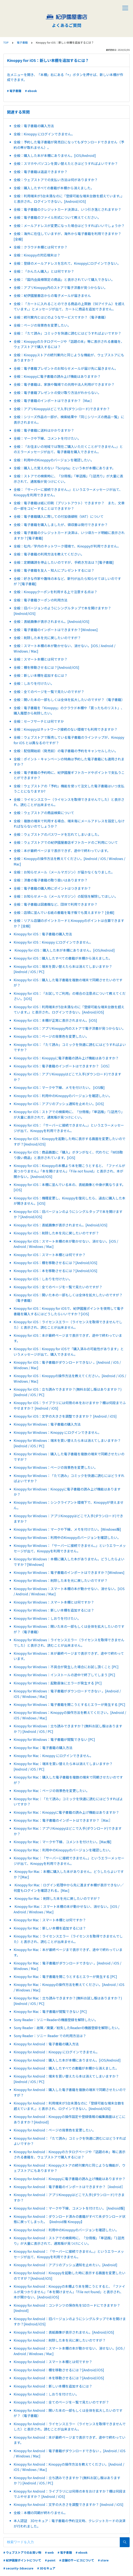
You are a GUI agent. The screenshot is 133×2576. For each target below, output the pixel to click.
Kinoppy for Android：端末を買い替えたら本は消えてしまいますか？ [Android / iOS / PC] (66, 2079)
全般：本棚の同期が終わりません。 (40, 2512)
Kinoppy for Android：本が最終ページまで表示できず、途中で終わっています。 (69, 2440)
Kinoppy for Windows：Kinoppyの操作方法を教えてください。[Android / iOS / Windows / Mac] (70, 1715)
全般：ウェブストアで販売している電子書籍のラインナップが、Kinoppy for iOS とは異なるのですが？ (69, 740)
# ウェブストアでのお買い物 (22, 2552)
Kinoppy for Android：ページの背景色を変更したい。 (55, 2130)
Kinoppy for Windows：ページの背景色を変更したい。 (55, 1467)
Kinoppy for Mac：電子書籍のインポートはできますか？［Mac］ (63, 1820)
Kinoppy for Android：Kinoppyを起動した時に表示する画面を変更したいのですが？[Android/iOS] (69, 2275)
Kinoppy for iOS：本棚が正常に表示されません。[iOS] (55, 1020)
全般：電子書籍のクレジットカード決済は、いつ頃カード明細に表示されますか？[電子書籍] (69, 535)
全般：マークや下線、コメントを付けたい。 (47, 438)
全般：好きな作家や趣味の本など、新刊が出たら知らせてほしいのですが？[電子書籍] (67, 581)
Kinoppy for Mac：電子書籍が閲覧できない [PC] (50, 2011)
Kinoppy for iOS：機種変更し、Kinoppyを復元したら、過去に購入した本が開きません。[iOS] (69, 1200)
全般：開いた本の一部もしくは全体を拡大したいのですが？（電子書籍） (69, 699)
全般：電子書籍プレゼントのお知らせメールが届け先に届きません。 (66, 368)
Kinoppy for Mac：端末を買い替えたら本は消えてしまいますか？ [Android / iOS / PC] (63, 1766)
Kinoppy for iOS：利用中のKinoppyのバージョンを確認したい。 (63, 1095)
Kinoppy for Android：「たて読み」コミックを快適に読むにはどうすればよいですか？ (70, 2141)
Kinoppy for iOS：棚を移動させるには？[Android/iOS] (55, 1262)
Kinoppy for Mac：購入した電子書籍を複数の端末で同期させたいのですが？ (68, 1780)
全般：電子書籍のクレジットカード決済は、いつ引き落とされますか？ (67, 209)
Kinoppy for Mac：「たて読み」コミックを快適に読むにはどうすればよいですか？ (68, 1801)
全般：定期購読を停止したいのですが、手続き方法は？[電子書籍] (64, 562)
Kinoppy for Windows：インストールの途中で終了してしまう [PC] (64, 1674)
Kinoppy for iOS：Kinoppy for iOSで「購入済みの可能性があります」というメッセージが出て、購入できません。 (69, 1351)
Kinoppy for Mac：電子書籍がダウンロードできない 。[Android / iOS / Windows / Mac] (67, 1965)
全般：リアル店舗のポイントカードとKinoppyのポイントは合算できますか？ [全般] (69, 923)
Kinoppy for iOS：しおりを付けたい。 (43, 1278)
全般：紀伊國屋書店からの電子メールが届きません (52, 295)
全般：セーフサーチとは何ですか (39, 721)
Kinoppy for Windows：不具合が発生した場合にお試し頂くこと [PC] (66, 1666)
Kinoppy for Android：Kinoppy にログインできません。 (56, 2051)
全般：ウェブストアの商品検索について (44, 812)
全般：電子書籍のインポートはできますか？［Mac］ (54, 400)
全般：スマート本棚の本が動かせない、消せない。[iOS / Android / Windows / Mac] (64, 648)
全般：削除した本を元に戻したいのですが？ (47, 637)
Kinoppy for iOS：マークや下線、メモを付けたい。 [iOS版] (59, 1087)
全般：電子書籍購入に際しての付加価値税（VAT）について (59, 516)
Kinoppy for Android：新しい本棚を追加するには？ (53, 2386)
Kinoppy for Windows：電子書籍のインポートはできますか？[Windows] (69, 1572)
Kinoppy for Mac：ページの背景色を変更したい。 (51, 1790)
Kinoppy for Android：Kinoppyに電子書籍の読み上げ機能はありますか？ (69, 2178)
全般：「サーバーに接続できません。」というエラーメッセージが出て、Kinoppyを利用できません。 (68, 492)
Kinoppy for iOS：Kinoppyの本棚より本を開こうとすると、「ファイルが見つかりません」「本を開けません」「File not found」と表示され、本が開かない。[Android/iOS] (69, 1171)
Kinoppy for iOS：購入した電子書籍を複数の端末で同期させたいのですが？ (68, 982)
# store (103, 2560)
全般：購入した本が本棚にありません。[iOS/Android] (55, 155)
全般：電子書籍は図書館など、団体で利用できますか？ (55, 904)
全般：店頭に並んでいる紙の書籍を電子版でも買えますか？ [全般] (64, 912)
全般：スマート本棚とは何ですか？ (40, 659)
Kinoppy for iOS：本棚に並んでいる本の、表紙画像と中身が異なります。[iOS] (69, 1187)
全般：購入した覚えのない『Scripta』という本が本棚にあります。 (64, 467)
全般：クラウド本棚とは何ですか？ (40, 247)
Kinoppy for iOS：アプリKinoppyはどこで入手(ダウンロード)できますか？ (67, 1076)
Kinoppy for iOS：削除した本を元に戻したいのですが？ (56, 1232)
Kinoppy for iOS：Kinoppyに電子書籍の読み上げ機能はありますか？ (66, 1057)
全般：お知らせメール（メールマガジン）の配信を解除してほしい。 (66, 896)
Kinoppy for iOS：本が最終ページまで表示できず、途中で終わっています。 (68, 1338)
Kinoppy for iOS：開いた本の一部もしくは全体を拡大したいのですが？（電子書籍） (68, 1297)
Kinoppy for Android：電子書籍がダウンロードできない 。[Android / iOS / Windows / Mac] (69, 2453)
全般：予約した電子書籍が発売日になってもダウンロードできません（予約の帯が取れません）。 (69, 144)
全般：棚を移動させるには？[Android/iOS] (46, 667)
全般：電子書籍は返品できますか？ (40, 171)
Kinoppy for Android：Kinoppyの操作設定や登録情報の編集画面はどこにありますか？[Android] (69, 2119)
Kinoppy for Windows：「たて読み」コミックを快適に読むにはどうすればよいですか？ (69, 1478)
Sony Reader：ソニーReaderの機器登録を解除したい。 (56, 2019)
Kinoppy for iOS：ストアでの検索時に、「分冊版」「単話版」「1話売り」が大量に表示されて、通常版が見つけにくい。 (69, 1114)
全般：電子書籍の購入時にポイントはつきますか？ (52, 888)
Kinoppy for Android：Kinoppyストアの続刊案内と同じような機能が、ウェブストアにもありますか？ (69, 2168)
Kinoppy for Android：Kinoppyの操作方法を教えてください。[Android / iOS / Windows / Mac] (69, 2467)
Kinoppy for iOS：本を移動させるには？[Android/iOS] (55, 1270)
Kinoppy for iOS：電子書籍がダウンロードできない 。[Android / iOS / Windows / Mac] (67, 1365)
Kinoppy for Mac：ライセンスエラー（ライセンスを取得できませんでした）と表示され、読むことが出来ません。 (68, 1939)
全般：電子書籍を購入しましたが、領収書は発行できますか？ (61, 524)
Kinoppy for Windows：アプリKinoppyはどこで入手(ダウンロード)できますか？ (68, 1518)
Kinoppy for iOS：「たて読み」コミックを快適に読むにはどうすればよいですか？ (70, 1047)
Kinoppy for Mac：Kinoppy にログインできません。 (53, 1755)
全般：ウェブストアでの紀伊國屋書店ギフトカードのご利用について (66, 842)
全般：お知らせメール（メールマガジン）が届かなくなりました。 (64, 872)
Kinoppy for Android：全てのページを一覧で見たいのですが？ (61, 2402)
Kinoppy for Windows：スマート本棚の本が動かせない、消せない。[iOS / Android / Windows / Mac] (69, 1591)
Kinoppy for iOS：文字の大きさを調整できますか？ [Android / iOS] (65, 1416)
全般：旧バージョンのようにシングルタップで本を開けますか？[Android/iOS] (62, 610)
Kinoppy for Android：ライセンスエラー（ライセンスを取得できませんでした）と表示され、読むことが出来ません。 (70, 2426)
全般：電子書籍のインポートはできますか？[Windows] (56, 629)
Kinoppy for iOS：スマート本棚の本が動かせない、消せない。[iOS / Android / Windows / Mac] (66, 1244)
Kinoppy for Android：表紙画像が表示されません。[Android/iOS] (64, 2332)
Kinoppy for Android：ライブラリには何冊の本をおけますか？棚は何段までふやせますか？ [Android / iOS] (70, 2494)
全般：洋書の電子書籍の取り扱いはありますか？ (51, 880)
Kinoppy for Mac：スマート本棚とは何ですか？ (50, 1919)
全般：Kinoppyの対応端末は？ (37, 255)
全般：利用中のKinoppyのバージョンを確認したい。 (54, 459)
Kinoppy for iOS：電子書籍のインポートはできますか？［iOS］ (62, 1065)
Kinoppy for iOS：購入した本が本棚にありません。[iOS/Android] (64, 950)
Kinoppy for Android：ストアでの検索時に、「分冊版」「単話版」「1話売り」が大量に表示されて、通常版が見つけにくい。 (69, 2240)
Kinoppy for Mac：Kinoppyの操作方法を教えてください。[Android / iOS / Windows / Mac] (69, 1987)
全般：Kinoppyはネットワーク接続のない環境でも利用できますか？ (65, 729)
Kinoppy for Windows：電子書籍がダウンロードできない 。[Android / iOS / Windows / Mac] (67, 1693)
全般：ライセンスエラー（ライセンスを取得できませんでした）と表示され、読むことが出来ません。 (69, 802)
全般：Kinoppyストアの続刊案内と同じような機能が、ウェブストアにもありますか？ (69, 357)
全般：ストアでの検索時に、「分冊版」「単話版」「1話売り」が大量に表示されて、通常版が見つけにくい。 (68, 478)
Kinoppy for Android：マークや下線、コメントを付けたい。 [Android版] (69, 2208)
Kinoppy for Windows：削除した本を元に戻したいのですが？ (61, 1580)
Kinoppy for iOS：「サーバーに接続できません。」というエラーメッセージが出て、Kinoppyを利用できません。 (69, 1128)
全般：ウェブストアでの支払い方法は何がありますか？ (56, 179)
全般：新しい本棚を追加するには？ (40, 675)
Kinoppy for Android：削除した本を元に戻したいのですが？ (60, 2340)
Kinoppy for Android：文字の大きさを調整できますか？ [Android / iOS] (68, 2504)
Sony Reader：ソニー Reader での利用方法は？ (50, 2035)
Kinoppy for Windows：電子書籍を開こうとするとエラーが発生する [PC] (69, 1704)
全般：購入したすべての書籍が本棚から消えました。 (54, 187)
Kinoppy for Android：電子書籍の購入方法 (46, 2043)
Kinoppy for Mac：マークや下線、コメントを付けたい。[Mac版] (62, 1841)
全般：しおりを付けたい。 (34, 683)
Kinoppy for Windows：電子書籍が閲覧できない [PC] (54, 1739)
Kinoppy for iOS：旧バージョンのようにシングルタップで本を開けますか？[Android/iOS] (68, 1214)
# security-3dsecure (18, 2568)
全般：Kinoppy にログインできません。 (44, 133)
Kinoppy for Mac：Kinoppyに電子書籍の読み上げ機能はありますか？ (66, 1812)
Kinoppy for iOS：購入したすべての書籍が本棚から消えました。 (63, 958)
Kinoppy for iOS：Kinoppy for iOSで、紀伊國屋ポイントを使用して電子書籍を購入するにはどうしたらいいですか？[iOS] (69, 1311)
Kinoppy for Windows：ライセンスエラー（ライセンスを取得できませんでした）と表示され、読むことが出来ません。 (69, 1642)
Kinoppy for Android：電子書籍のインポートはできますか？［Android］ (69, 2186)
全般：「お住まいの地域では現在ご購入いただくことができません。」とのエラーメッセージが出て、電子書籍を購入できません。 (68, 449)
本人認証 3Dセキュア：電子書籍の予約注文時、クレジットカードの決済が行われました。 (69, 2523)
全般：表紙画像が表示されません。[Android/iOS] (51, 621)
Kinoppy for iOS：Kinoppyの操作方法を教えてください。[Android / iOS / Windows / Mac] (70, 1378)
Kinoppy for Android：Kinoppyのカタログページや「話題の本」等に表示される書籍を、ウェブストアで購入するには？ (69, 2154)
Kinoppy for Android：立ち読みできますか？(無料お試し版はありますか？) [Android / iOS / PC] (67, 2480)
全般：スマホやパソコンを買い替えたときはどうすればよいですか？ (66, 163)
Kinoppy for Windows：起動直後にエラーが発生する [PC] (58, 1682)
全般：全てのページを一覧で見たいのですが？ (49, 691)
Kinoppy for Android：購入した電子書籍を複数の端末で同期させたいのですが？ (70, 2092)
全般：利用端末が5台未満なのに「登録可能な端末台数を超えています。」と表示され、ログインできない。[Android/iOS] (69, 198)
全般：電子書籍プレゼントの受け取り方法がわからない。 (57, 392)
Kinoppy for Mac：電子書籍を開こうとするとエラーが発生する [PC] (65, 1976)
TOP (6, 42)
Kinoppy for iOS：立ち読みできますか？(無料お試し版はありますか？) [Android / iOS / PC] (68, 1392)
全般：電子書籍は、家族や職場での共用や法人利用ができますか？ (64, 384)
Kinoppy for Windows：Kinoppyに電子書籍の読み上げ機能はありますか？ (67, 1491)
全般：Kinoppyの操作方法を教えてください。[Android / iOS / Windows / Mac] (69, 861)
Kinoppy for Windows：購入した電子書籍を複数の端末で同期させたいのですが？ (69, 1456)
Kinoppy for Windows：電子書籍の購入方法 (47, 1424)
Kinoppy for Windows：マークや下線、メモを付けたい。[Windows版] (67, 1529)
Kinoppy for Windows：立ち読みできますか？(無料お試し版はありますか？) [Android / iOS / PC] (68, 1728)
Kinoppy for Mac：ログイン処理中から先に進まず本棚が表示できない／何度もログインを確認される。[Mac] (69, 1887)
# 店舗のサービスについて (76, 2560)
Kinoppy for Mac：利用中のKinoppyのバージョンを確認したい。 (63, 1849)
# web (49, 2552)
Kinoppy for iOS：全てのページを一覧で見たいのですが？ (58, 1286)
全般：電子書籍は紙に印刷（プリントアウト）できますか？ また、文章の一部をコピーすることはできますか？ (69, 505)
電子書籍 (22, 42)
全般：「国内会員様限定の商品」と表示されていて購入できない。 (64, 279)
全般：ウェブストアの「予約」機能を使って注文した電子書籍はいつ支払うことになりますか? (69, 788)
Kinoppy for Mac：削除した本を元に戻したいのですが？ (57, 1898)
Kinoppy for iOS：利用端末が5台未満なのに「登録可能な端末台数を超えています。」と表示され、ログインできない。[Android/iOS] (69, 1009)
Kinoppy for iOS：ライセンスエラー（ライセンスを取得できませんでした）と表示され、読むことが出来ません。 (68, 1324)
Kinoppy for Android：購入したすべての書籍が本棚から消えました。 (66, 2068)
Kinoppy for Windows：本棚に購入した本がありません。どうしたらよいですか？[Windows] (69, 1561)
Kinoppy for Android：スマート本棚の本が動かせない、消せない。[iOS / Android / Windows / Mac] (69, 2351)
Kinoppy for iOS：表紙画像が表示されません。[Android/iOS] (60, 1224)
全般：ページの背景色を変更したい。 (42, 325)
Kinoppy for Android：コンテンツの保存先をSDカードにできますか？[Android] (67, 2308)
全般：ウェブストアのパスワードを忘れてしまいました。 (57, 834)
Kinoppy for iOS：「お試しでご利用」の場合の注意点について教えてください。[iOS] (70, 996)
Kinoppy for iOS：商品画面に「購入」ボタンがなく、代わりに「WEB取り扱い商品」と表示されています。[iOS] (68, 1155)
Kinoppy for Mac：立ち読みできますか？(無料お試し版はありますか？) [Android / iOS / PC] (68, 2000)
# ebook (31, 91)
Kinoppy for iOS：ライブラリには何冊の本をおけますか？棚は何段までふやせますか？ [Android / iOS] (70, 1405)
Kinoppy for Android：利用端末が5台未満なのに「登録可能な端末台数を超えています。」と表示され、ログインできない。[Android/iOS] (69, 2106)
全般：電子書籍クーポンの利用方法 (40, 599)
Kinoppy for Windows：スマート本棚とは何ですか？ (54, 1602)
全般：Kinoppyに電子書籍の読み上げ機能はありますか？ (57, 376)
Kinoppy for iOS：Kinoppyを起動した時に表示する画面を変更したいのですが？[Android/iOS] (69, 1141)
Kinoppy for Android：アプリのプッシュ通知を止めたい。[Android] (65, 2264)
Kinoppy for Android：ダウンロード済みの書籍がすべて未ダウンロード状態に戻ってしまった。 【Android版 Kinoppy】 (69, 2219)
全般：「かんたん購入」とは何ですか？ (44, 271)
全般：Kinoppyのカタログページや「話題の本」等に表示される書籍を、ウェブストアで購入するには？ (69, 344)
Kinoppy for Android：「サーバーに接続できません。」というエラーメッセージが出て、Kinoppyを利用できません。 (69, 2254)
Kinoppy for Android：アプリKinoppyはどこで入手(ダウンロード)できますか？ (69, 2197)
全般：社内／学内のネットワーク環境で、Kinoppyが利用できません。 (67, 546)
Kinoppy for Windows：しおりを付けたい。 (47, 1618)
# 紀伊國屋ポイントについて (22, 2560)
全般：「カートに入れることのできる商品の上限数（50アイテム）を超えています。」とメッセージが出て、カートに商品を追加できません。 (69, 306)
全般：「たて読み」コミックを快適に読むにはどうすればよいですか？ (67, 333)
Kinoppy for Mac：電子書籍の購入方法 (43, 1747)
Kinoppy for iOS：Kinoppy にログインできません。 (53, 942)
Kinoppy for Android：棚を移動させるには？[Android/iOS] (59, 2369)
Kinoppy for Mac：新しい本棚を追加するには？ (50, 1928)
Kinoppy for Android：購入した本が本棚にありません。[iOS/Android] (67, 2060)
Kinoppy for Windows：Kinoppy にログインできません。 (57, 1432)
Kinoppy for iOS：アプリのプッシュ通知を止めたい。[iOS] (59, 1103)
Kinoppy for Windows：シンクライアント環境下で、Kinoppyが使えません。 (69, 1505)
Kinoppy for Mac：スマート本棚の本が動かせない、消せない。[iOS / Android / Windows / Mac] (66, 1909)
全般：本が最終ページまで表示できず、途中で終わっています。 (62, 850)
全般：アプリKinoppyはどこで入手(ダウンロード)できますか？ (62, 408)
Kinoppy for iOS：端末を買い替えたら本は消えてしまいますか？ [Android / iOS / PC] (63, 969)
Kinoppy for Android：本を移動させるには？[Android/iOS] (59, 2377)
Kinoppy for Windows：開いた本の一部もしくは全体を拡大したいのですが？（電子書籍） (69, 1629)
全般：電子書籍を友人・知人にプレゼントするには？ (54, 570)
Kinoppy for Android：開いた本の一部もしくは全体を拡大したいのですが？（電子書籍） (68, 2413)
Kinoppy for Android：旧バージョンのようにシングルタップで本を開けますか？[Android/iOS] (70, 2321)
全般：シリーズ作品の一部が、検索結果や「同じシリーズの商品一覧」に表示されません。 (69, 419)
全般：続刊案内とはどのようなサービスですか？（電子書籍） (61, 317)
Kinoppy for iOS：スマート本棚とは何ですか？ (50, 1254)
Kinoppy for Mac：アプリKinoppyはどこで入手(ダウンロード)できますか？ (68, 1831)
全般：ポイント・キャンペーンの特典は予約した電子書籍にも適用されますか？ (69, 761)
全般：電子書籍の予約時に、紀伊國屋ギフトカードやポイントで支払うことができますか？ (69, 775)
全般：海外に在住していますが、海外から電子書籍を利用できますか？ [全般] (67, 236)
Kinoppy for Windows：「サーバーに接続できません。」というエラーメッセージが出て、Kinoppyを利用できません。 (70, 1548)
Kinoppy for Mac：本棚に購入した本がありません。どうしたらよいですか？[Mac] (69, 1874)
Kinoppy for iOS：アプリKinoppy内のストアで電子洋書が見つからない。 (69, 1028)
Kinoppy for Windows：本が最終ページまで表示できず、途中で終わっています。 (69, 1656)
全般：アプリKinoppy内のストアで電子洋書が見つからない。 (60, 287)
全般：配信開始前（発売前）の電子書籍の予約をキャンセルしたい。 (66, 750)
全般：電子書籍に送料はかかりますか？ (44, 430)
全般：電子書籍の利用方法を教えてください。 (49, 554)
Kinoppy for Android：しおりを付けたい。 (46, 2394)
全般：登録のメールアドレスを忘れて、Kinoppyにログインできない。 (67, 263)
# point (50, 2560)
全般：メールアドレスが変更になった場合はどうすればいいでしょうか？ (69, 225)
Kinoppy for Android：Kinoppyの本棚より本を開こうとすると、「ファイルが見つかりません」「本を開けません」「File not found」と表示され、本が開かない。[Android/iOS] (69, 2292)
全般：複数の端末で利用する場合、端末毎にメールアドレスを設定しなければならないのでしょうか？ (69, 823)
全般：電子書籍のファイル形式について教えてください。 (57, 217)
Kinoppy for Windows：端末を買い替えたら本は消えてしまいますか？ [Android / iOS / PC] (67, 1443)
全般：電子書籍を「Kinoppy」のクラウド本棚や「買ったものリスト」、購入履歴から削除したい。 (69, 710)
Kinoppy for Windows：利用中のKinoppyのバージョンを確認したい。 (67, 1537)
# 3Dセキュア (46, 2568)
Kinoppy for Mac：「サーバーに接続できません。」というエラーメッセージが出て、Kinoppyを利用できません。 (69, 1860)
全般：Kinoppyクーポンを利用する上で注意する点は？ (55, 591)
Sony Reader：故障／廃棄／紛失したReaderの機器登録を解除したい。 (67, 2027)
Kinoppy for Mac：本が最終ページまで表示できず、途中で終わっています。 (68, 1952)
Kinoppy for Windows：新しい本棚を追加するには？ (54, 1610)
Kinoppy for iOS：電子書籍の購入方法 (43, 933)
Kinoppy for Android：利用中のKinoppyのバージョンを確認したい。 (66, 2229)
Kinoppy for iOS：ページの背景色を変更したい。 (51, 1036)
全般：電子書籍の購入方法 (34, 125)
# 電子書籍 (14, 91)
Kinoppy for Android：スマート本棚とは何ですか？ (53, 2361)
